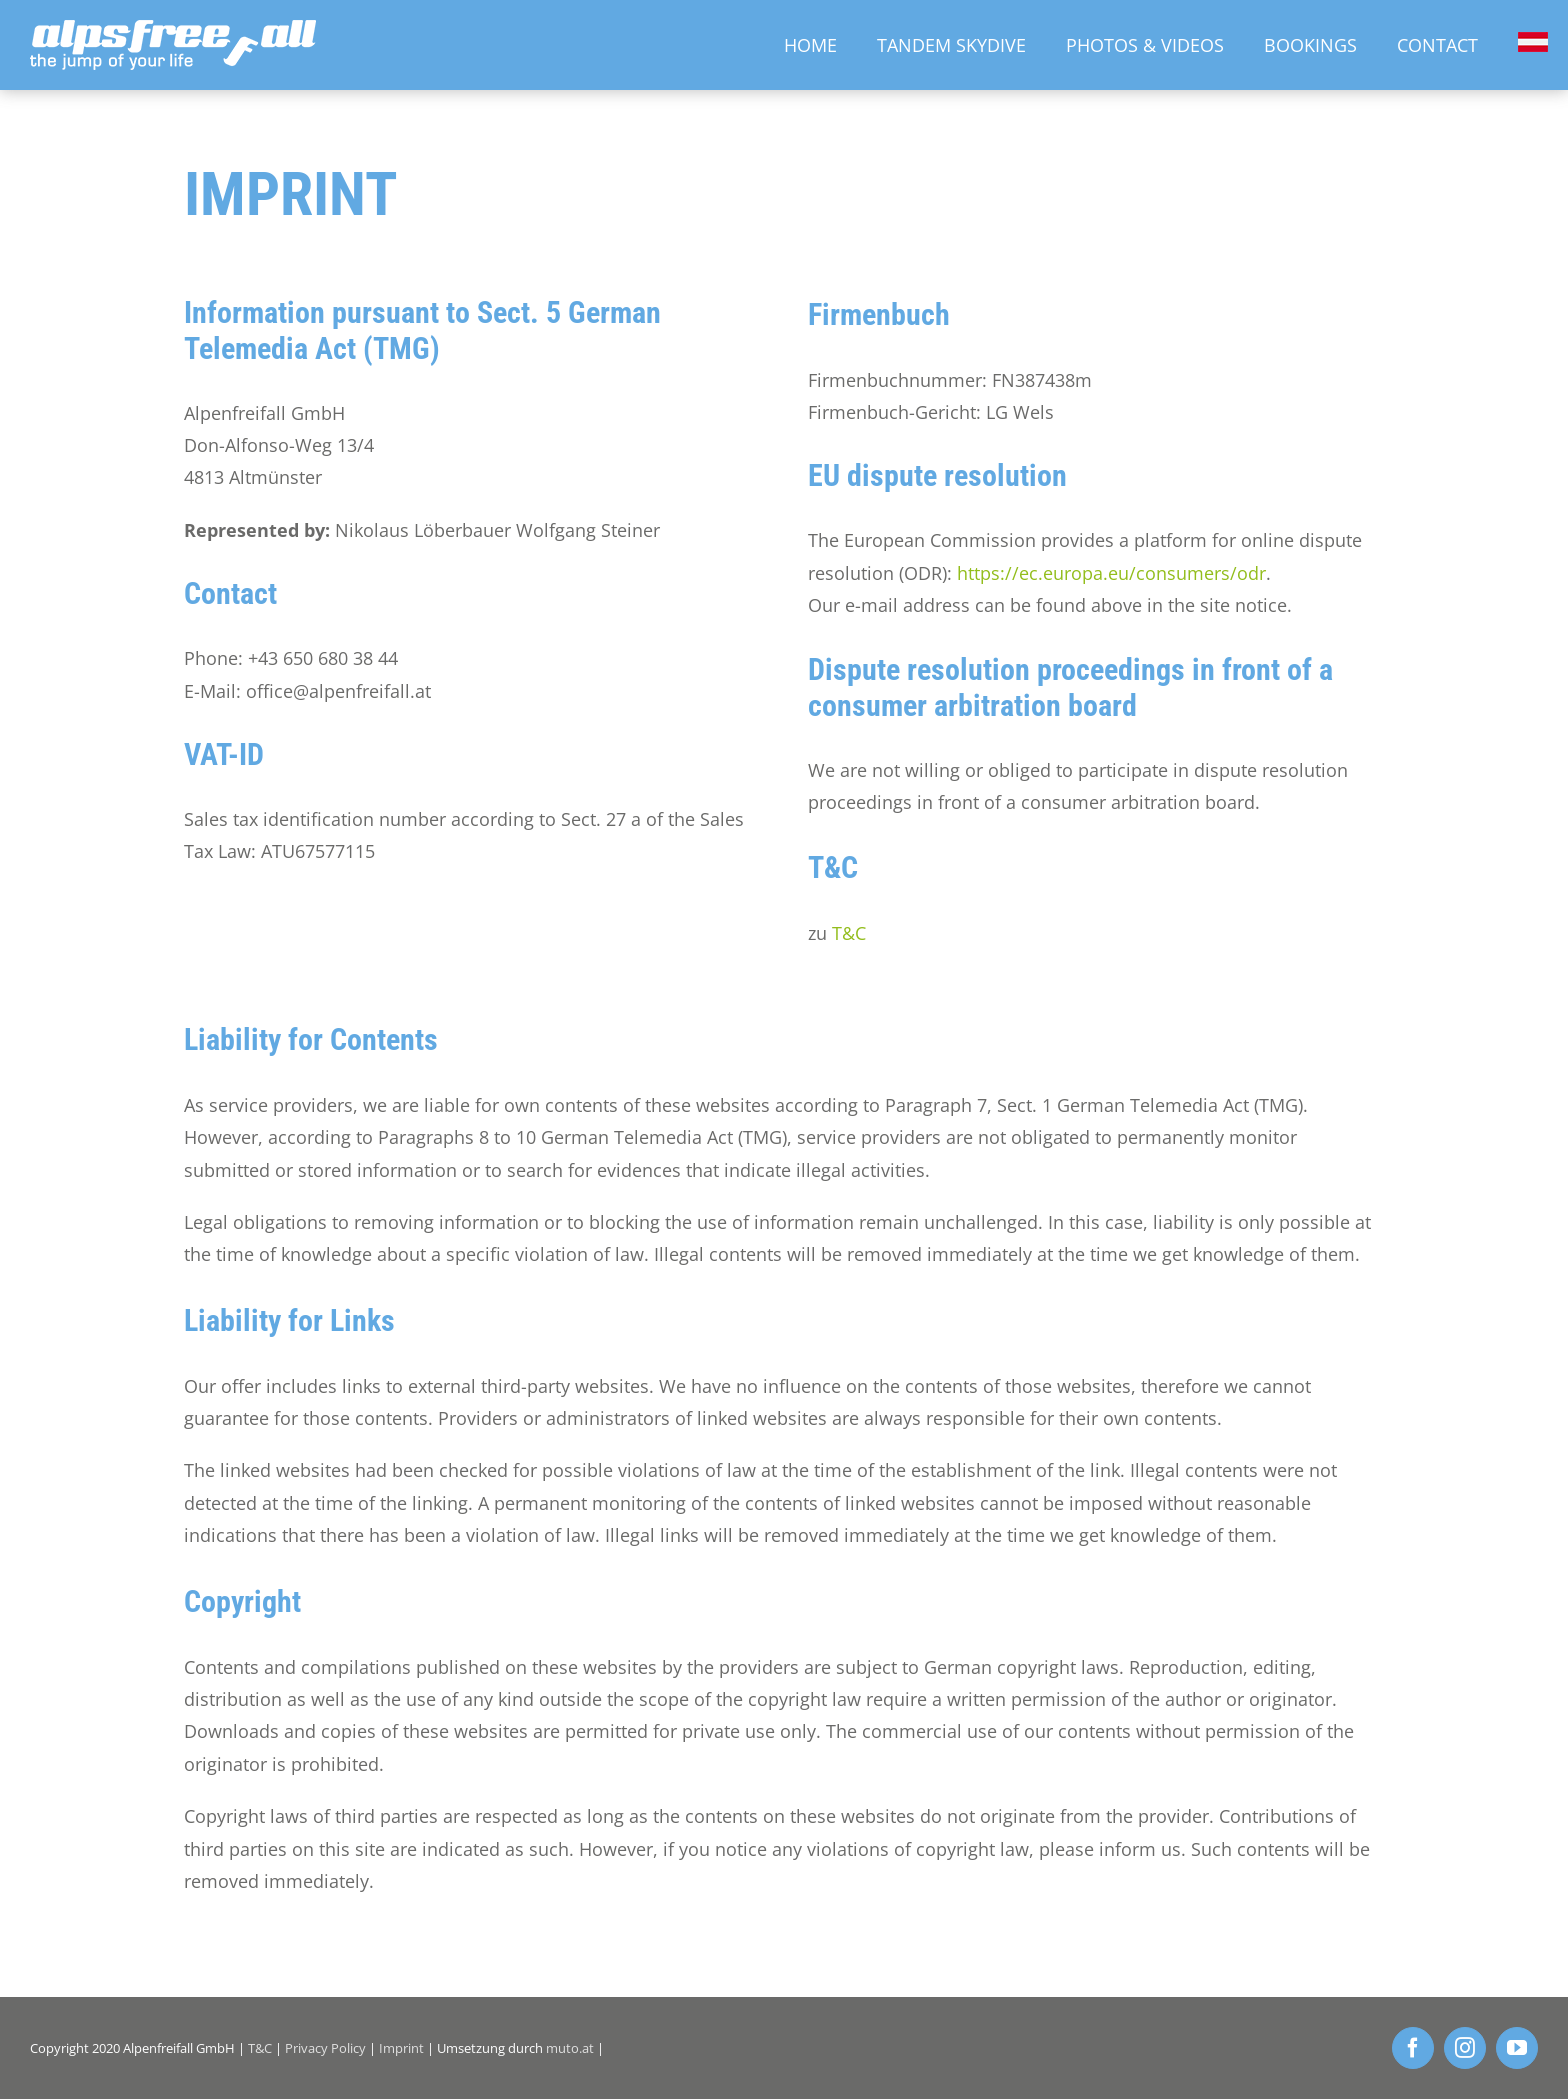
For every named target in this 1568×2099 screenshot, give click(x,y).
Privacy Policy (325, 2048)
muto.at (570, 2048)
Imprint (401, 2048)
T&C (849, 933)
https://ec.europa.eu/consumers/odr (1111, 573)
